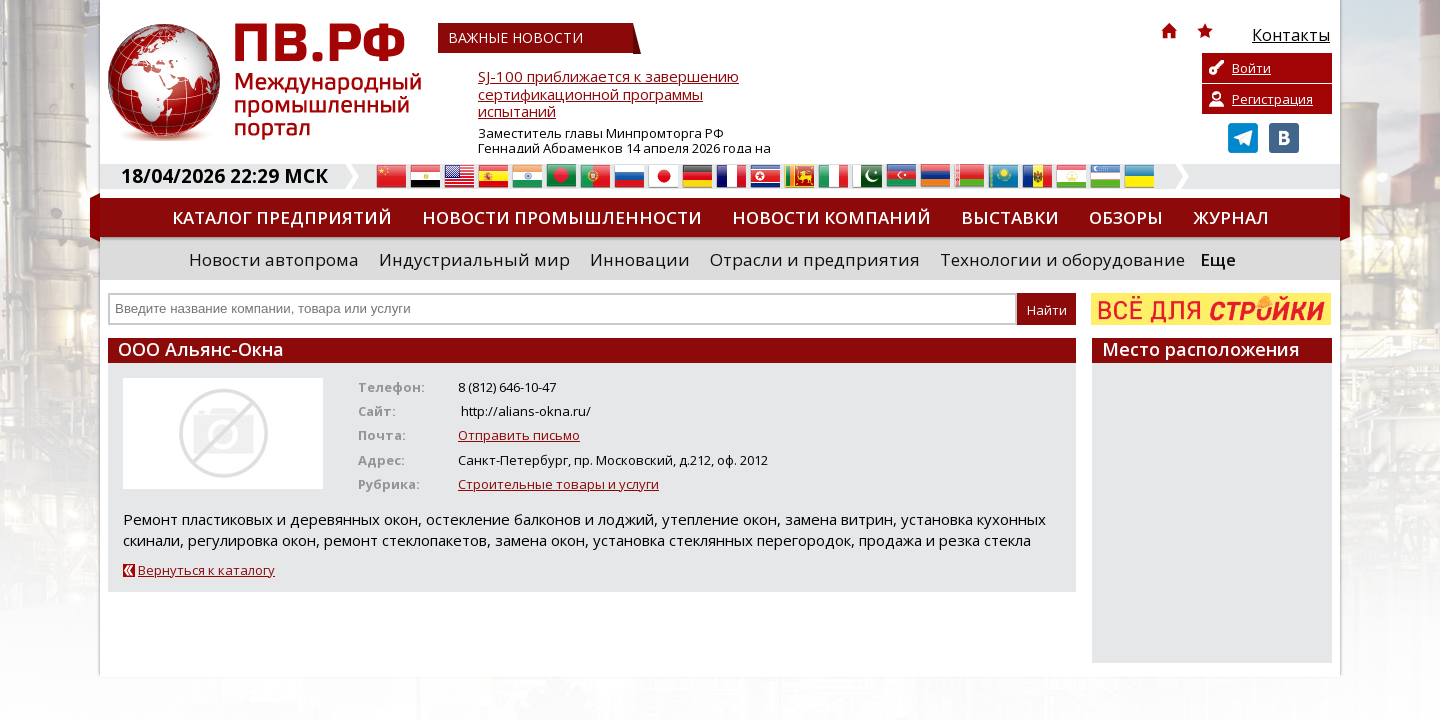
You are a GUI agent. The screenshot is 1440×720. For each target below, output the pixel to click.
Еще (1218, 259)
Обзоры (1126, 217)
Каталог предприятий (282, 217)
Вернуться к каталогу (206, 570)
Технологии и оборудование (1062, 259)
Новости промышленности (562, 217)
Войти (1251, 68)
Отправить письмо (519, 435)
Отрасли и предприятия (815, 259)
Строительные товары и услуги (558, 484)
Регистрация (1272, 99)
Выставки (1010, 217)
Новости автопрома (274, 259)
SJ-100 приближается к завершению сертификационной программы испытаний (608, 94)
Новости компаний (831, 217)
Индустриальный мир (474, 259)
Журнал (1231, 217)
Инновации (640, 259)
